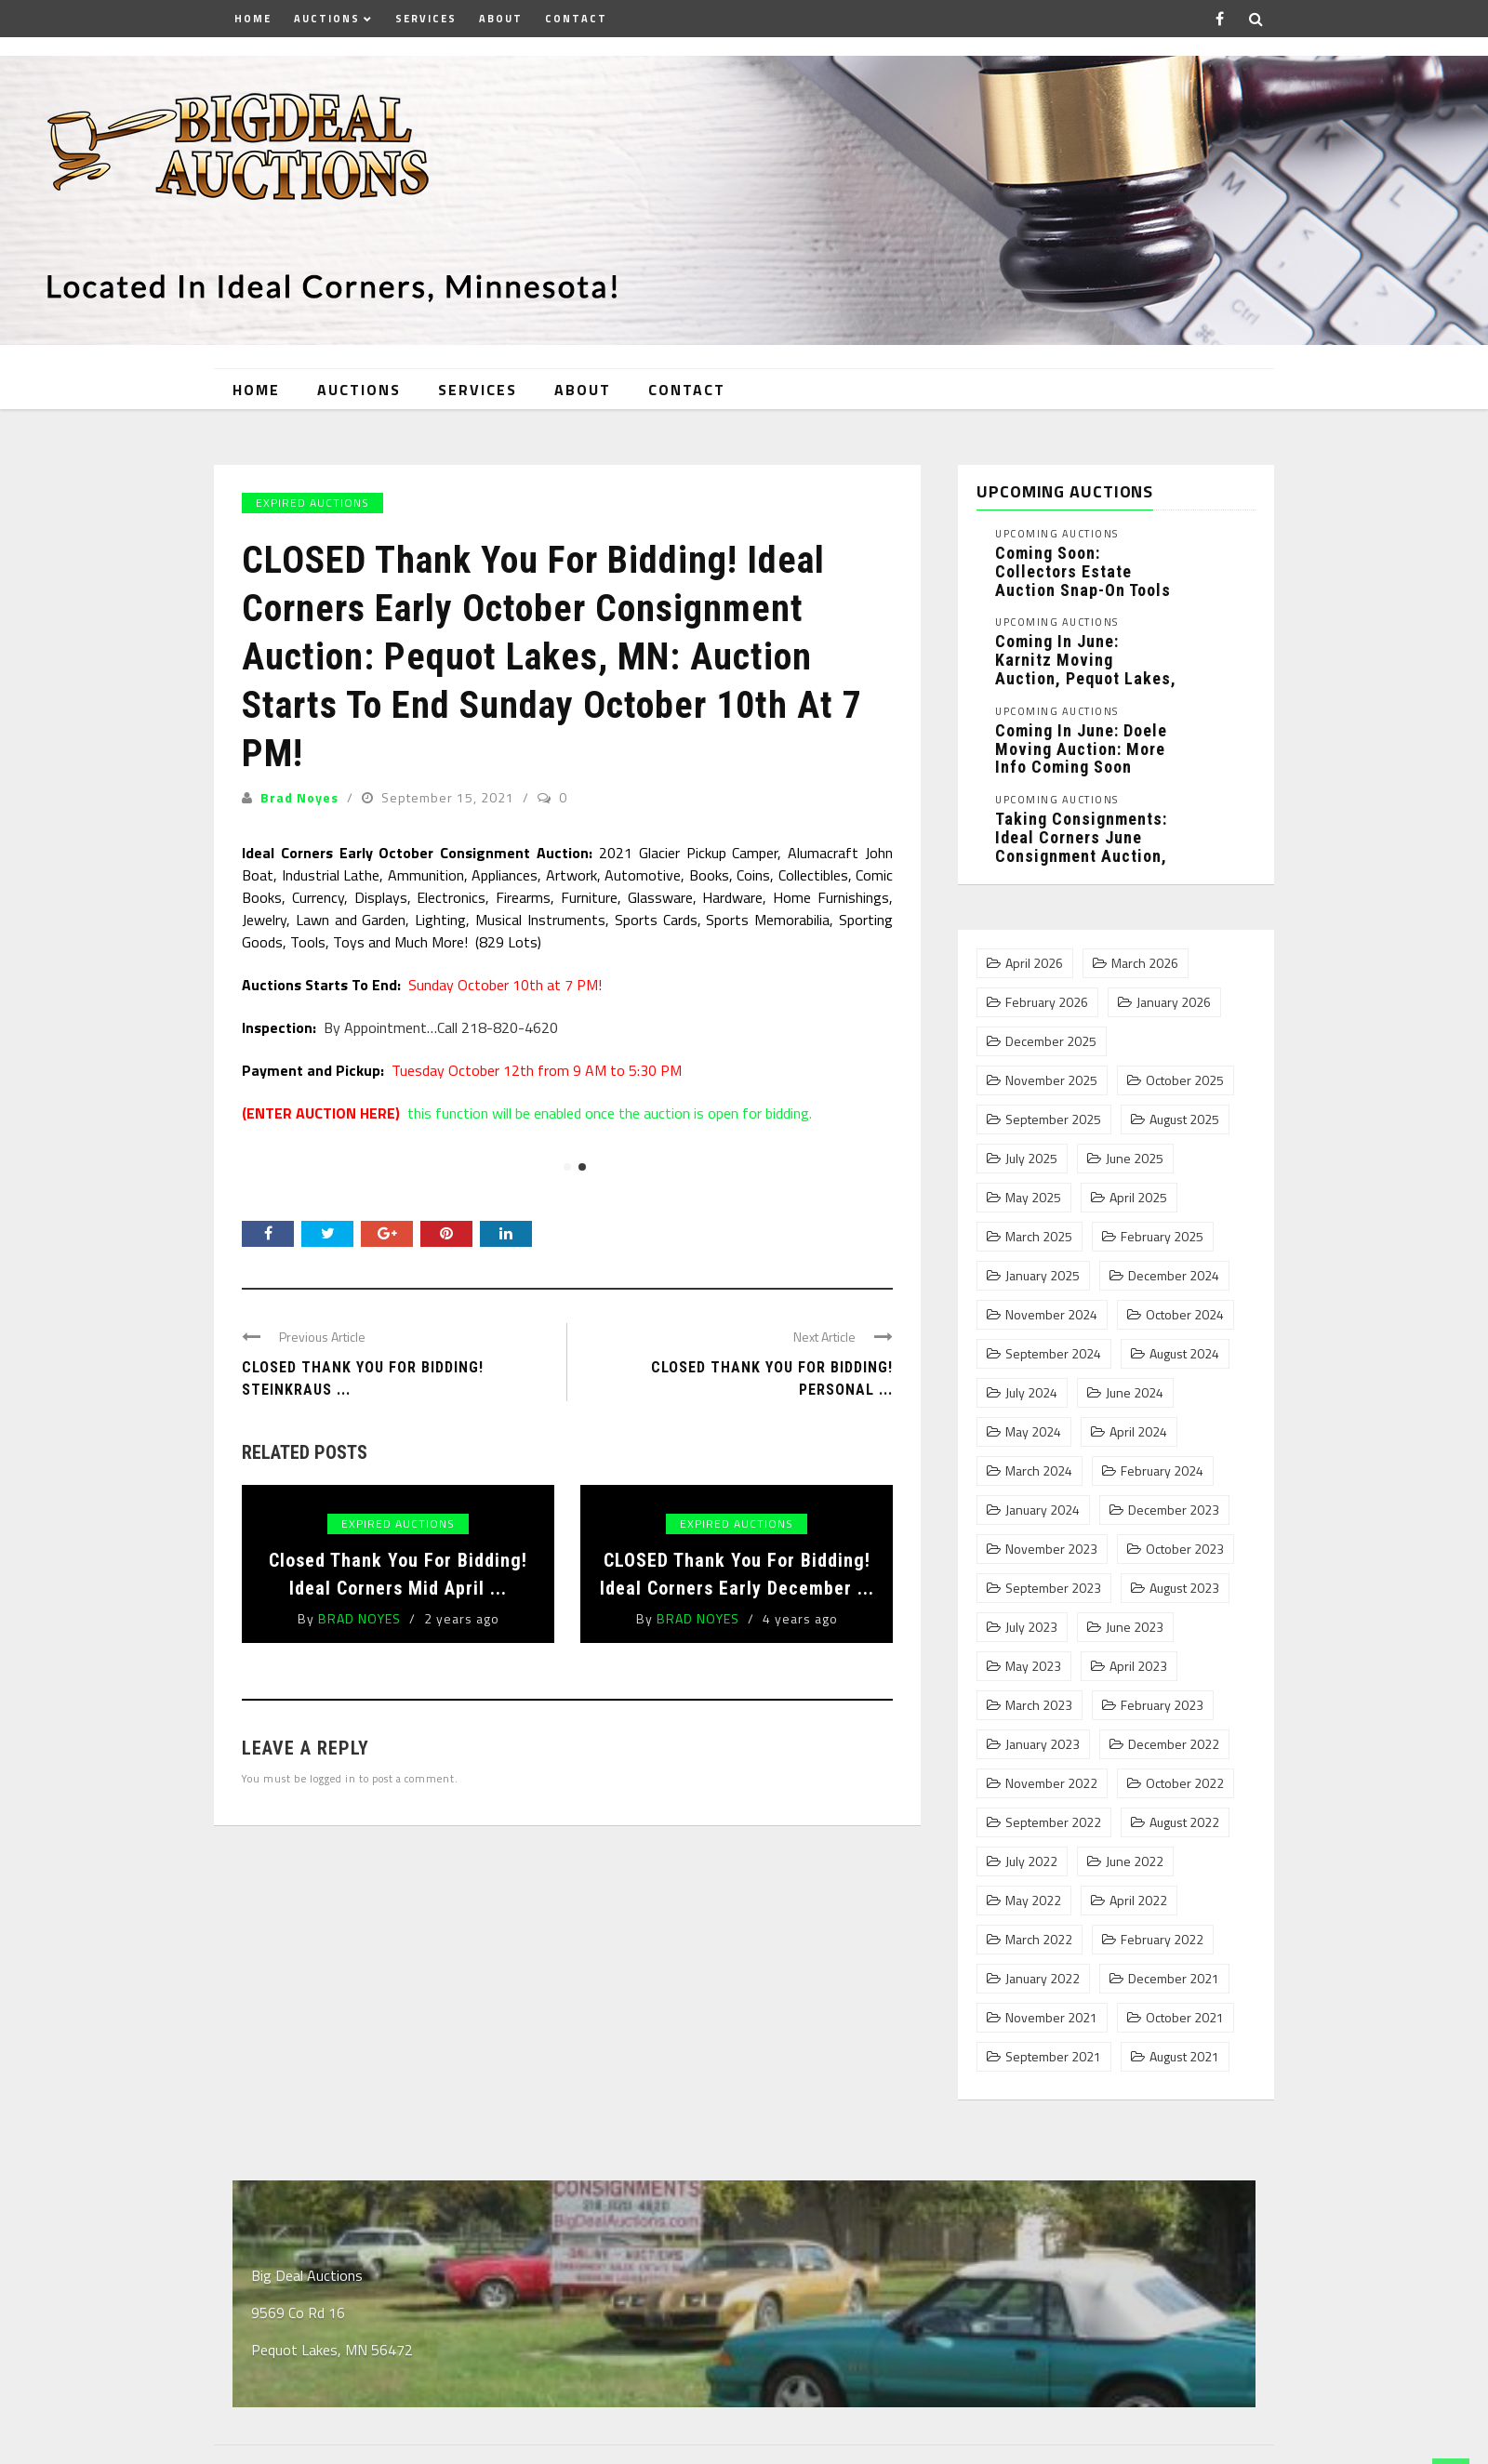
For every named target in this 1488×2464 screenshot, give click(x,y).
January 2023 (1042, 1744)
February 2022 (1162, 1939)
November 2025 (1051, 1080)
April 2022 (1138, 1900)
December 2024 (1173, 1275)
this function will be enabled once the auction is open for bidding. (527, 1113)
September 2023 (1053, 1588)
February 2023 (1162, 1705)
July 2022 (1031, 1861)
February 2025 (1162, 1236)
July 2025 (1031, 1158)
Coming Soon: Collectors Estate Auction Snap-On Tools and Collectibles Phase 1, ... (1083, 589)
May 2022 (1033, 1900)
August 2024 (1184, 1354)
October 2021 (1185, 2017)
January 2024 (1042, 1510)
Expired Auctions (312, 502)
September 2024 (1053, 1354)
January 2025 (1042, 1275)
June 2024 (1134, 1393)
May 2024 (1033, 1432)
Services (426, 18)
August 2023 (1184, 1588)
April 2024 (1138, 1432)
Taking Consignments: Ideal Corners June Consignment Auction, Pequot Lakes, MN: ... (1081, 846)
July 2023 (1031, 1627)
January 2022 (1042, 1978)
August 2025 (1184, 1119)
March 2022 (1038, 1939)
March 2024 (1038, 1471)
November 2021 (1051, 2017)
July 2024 (1031, 1393)
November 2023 (1051, 1549)
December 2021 (1173, 1978)
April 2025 (1138, 1197)
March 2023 (1038, 1705)
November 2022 (1051, 1783)
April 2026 (1034, 963)
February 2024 (1162, 1471)
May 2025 (1033, 1197)
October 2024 (1185, 1314)
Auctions (327, 18)
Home (253, 18)
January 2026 (1173, 1002)
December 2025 (1050, 1041)
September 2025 (1053, 1119)
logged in (333, 1778)
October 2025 (1185, 1080)
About (501, 18)
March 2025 (1038, 1236)
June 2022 (1134, 1861)
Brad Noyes (299, 797)
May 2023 (1033, 1666)
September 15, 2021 (449, 797)
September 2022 (1053, 1822)
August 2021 (1184, 2056)
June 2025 (1134, 1158)
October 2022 (1185, 1783)
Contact (576, 18)
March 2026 (1144, 963)
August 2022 (1184, 1822)
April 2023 (1138, 1666)
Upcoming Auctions (1057, 534)
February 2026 (1046, 1002)
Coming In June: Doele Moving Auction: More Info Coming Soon (1081, 749)
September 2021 (1053, 2056)
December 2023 (1173, 1510)
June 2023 (1134, 1627)
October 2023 (1185, 1549)
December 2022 (1173, 1744)
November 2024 (1051, 1314)
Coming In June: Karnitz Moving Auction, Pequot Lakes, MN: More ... (1085, 668)
